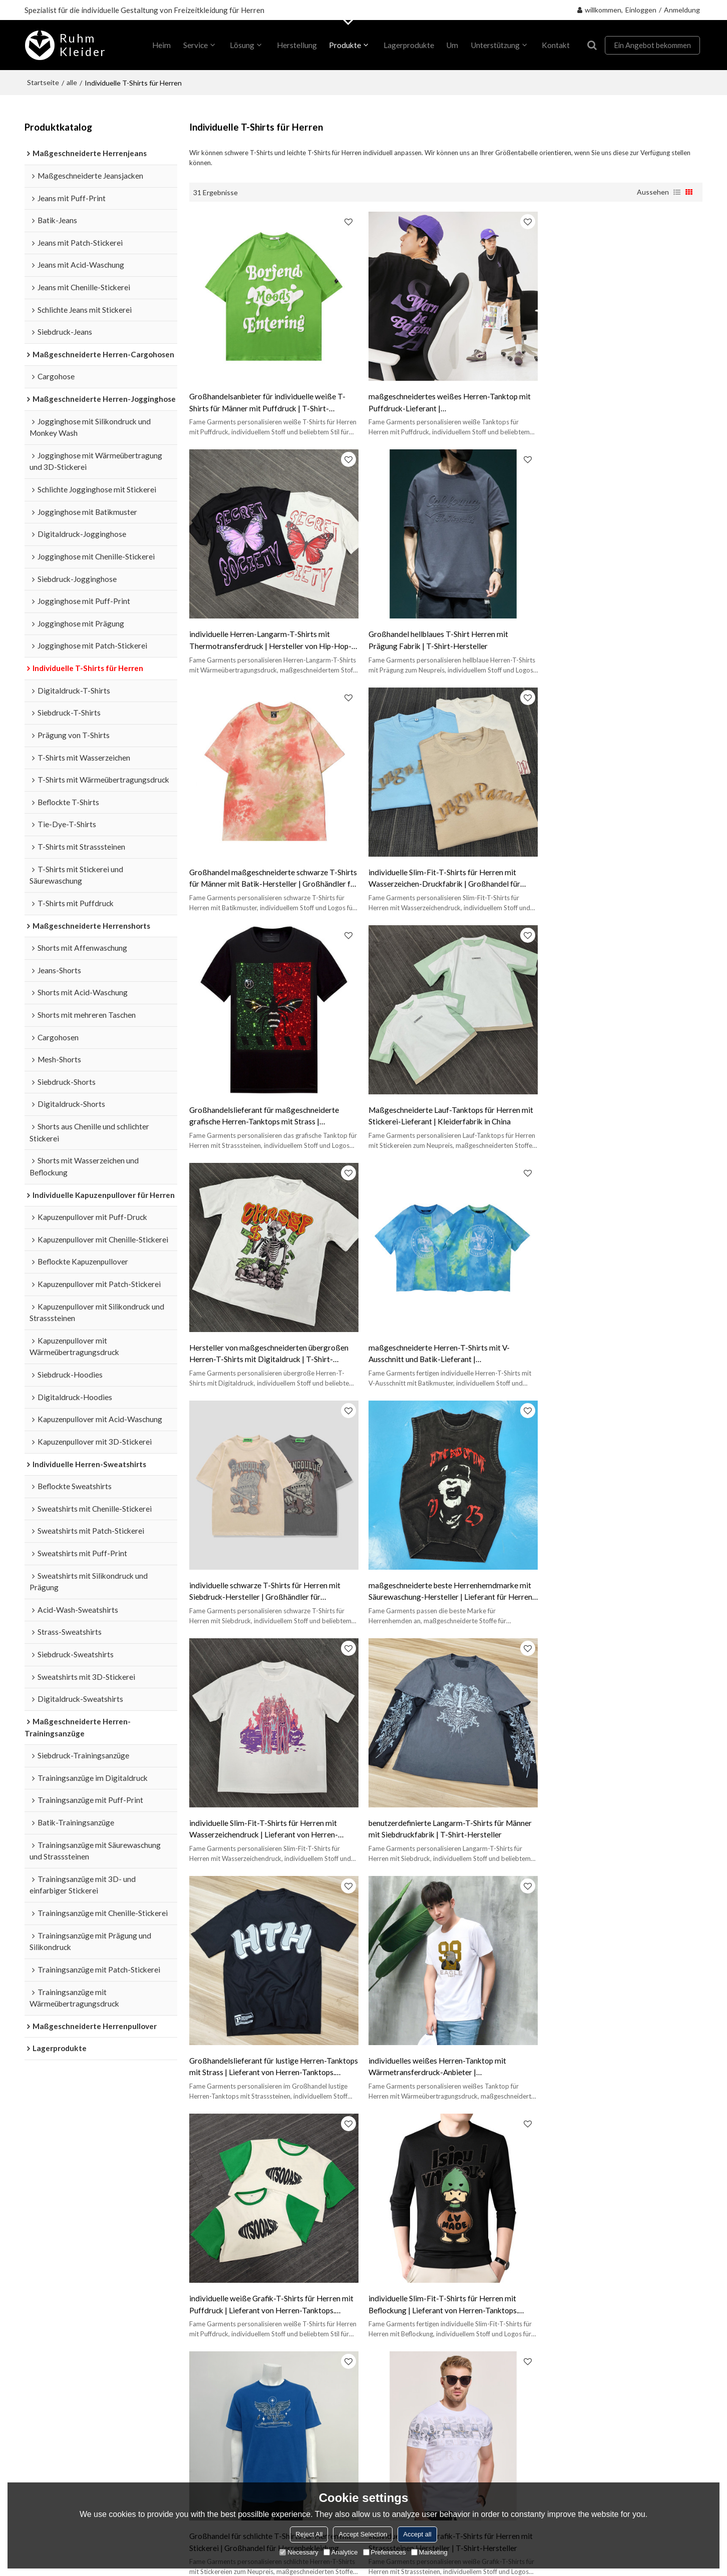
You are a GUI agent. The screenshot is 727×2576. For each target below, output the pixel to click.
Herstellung (296, 45)
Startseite (43, 82)
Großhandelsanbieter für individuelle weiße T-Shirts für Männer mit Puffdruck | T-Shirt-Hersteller (267, 398)
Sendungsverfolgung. (377, 2242)
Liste (677, 192)
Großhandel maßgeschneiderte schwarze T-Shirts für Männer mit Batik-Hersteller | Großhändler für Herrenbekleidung (438, 631)
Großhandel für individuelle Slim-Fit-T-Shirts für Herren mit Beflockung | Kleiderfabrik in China (445, 2028)
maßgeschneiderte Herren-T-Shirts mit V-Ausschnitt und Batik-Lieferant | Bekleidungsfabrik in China (260, 1097)
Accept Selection (362, 2534)
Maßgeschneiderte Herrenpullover (83, 2371)
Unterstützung (494, 45)
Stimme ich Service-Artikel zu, (577, 2428)
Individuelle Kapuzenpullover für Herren (91, 2287)
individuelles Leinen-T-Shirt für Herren (518, 2144)
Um (452, 45)
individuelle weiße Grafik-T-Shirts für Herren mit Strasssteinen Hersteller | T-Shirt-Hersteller (446, 1794)
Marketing (429, 2552)
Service (194, 45)
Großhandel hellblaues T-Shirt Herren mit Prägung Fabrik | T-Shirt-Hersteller (259, 630)
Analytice (340, 2552)
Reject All (308, 2534)
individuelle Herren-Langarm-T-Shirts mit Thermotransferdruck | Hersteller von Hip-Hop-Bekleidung (619, 398)
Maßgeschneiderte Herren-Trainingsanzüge (70, 2265)
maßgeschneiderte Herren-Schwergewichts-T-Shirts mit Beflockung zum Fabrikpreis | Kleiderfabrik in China (617, 2029)
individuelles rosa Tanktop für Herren (396, 2159)
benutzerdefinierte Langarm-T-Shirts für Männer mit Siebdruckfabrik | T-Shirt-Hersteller (445, 1329)
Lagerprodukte (408, 45)
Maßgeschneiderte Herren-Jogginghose (92, 2321)
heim (161, 45)
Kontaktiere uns (209, 2326)
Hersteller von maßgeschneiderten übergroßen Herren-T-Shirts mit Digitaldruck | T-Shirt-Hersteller (617, 864)
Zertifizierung (364, 2259)
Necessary (298, 2552)
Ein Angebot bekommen (652, 45)
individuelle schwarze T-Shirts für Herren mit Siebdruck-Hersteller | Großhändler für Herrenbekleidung (439, 1097)
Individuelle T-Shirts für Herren (76, 2242)
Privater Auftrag (211, 2259)
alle (72, 82)
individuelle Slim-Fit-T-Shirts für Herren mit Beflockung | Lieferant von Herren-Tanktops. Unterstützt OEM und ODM (613, 1563)
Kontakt (555, 45)
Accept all (417, 2534)
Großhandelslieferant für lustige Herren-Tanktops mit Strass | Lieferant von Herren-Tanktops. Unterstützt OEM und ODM (611, 1330)
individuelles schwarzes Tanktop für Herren (386, 2144)
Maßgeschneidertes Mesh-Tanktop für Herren (261, 2159)
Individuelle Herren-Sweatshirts (78, 2304)
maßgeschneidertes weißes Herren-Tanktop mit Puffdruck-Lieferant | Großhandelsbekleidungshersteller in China (445, 398)
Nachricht (199, 2309)
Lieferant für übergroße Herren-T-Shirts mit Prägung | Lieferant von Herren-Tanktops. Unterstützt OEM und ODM (263, 2029)
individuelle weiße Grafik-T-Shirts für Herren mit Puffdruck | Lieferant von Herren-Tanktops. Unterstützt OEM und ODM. (446, 1563)
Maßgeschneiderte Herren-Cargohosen (91, 2354)
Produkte (344, 45)
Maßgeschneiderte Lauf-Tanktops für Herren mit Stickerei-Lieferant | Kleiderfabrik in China (441, 863)
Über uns (197, 2242)
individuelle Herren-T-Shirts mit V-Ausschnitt (529, 2159)
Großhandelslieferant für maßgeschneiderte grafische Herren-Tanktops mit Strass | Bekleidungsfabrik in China (264, 864)
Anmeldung (682, 10)
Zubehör (534, 2401)
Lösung (241, 45)
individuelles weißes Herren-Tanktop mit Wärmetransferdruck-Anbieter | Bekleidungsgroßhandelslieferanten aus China (266, 1563)
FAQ (348, 2275)
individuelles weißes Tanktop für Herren (251, 2144)
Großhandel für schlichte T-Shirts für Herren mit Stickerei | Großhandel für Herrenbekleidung (270, 1794)
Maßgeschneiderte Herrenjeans (78, 2388)
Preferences (384, 2552)
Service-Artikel (623, 2431)
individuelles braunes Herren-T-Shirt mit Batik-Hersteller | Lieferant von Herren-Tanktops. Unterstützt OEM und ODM (617, 1795)
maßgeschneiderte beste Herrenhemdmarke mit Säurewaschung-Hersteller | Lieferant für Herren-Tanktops (619, 1097)
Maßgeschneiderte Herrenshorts (80, 2338)
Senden (543, 2452)
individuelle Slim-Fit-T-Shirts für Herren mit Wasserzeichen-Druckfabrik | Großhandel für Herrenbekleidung (614, 631)
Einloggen (640, 10)
